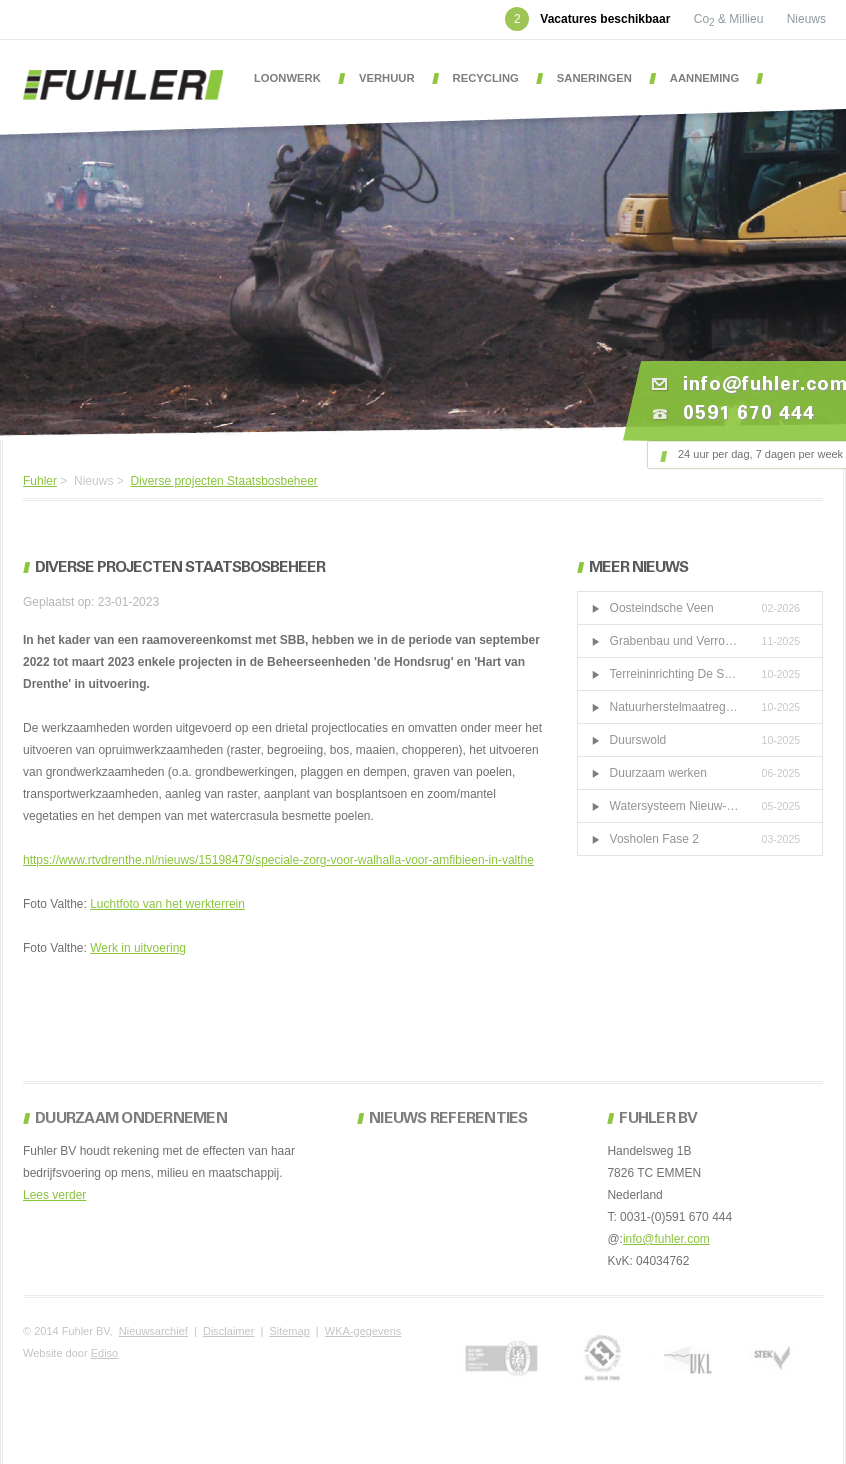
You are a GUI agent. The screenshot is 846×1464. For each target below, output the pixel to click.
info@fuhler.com (666, 1239)
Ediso (105, 1353)
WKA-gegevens (363, 1331)
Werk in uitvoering (138, 948)
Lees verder (54, 1195)
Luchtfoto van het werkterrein (167, 904)
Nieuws (806, 19)
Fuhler (40, 481)
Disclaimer (228, 1331)
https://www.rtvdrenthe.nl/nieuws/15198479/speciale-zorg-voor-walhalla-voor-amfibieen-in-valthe (278, 860)
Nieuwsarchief (153, 1331)
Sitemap (289, 1331)
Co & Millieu (730, 19)
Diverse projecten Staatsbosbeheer (223, 481)
